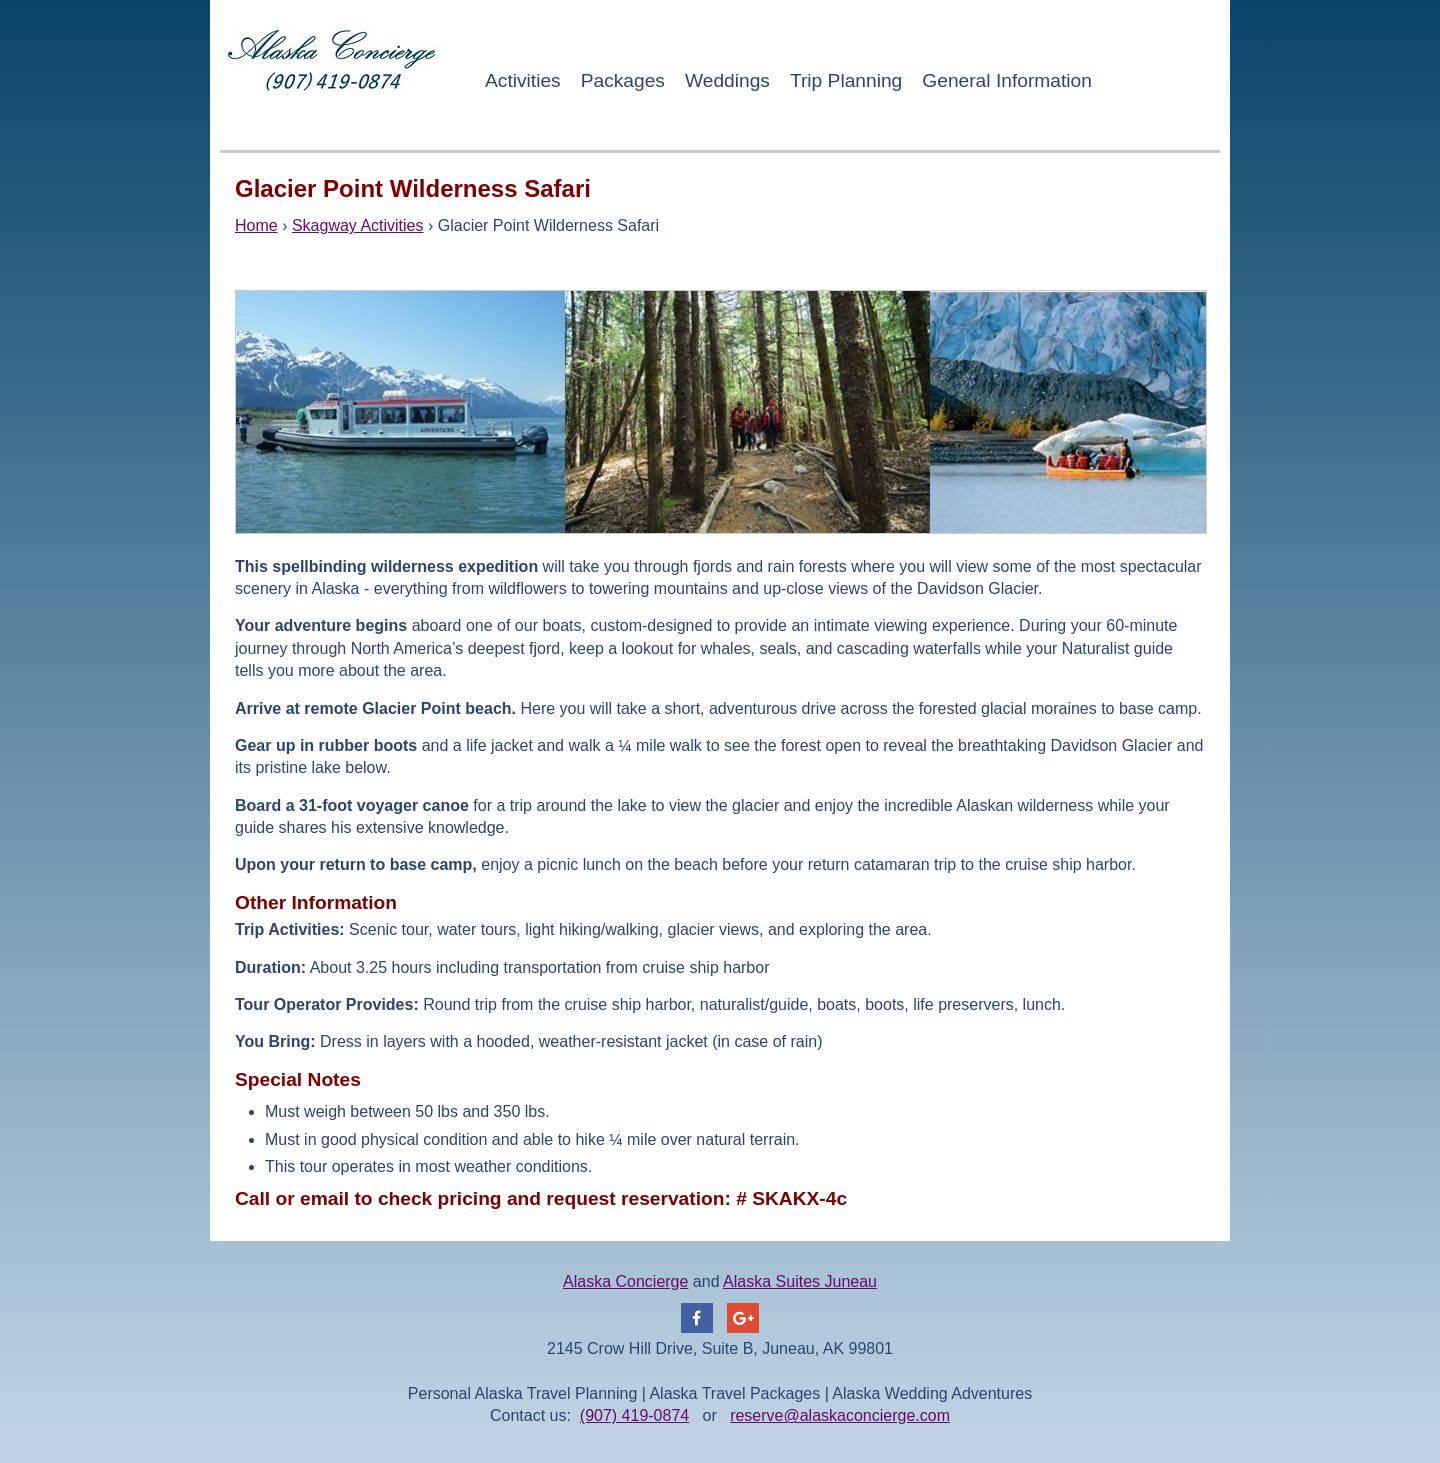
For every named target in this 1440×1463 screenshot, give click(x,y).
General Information (1007, 80)
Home (256, 225)
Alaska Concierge (625, 1281)
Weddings (727, 80)
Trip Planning (846, 80)
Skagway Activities (358, 225)
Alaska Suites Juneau (800, 1281)
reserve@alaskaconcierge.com (840, 1415)
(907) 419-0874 (634, 1415)
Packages (623, 80)
